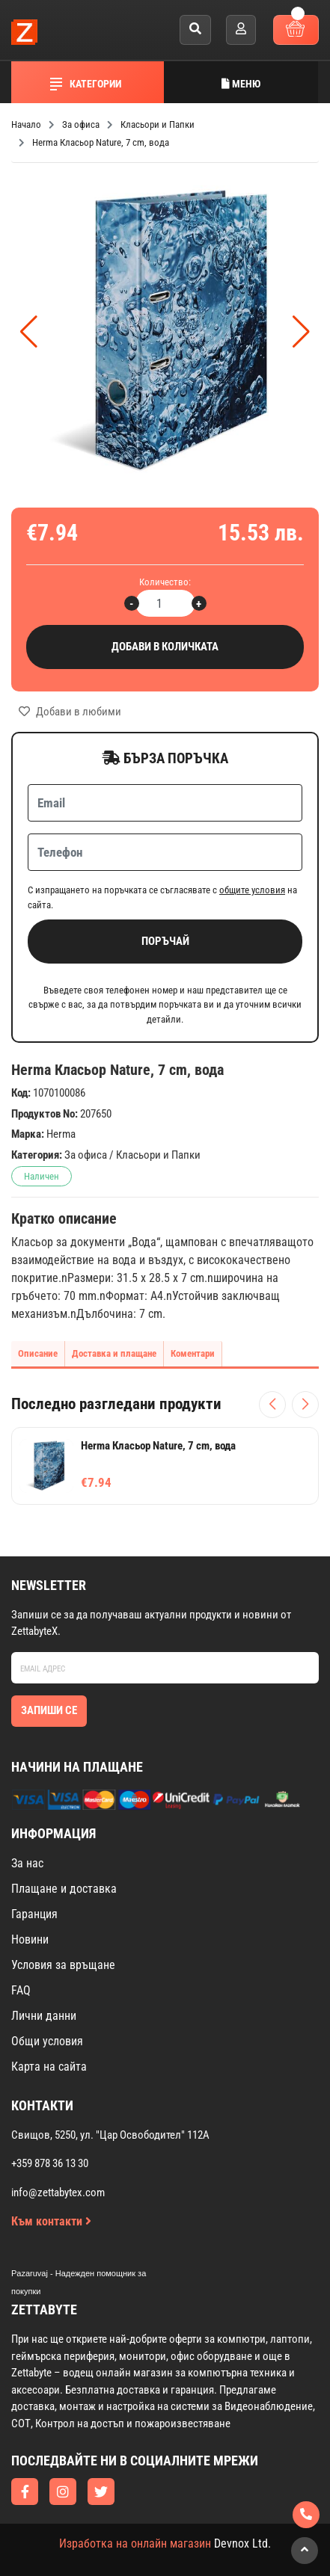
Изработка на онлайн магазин (135, 2543)
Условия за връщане (63, 1965)
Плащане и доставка (64, 1889)
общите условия (252, 890)
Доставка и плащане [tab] (114, 1353)
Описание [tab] (38, 1353)
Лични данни (43, 2016)
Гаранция (34, 1914)
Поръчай (165, 941)
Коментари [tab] (193, 1353)
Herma (61, 1134)
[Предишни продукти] (272, 1404)
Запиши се (49, 1710)
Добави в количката (165, 647)
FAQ (21, 1990)
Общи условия (47, 2041)
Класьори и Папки (158, 1155)
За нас (27, 1863)
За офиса (85, 1155)
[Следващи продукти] (305, 1404)
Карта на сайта (49, 2066)
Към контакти (51, 2221)
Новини (30, 1939)
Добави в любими (70, 711)
